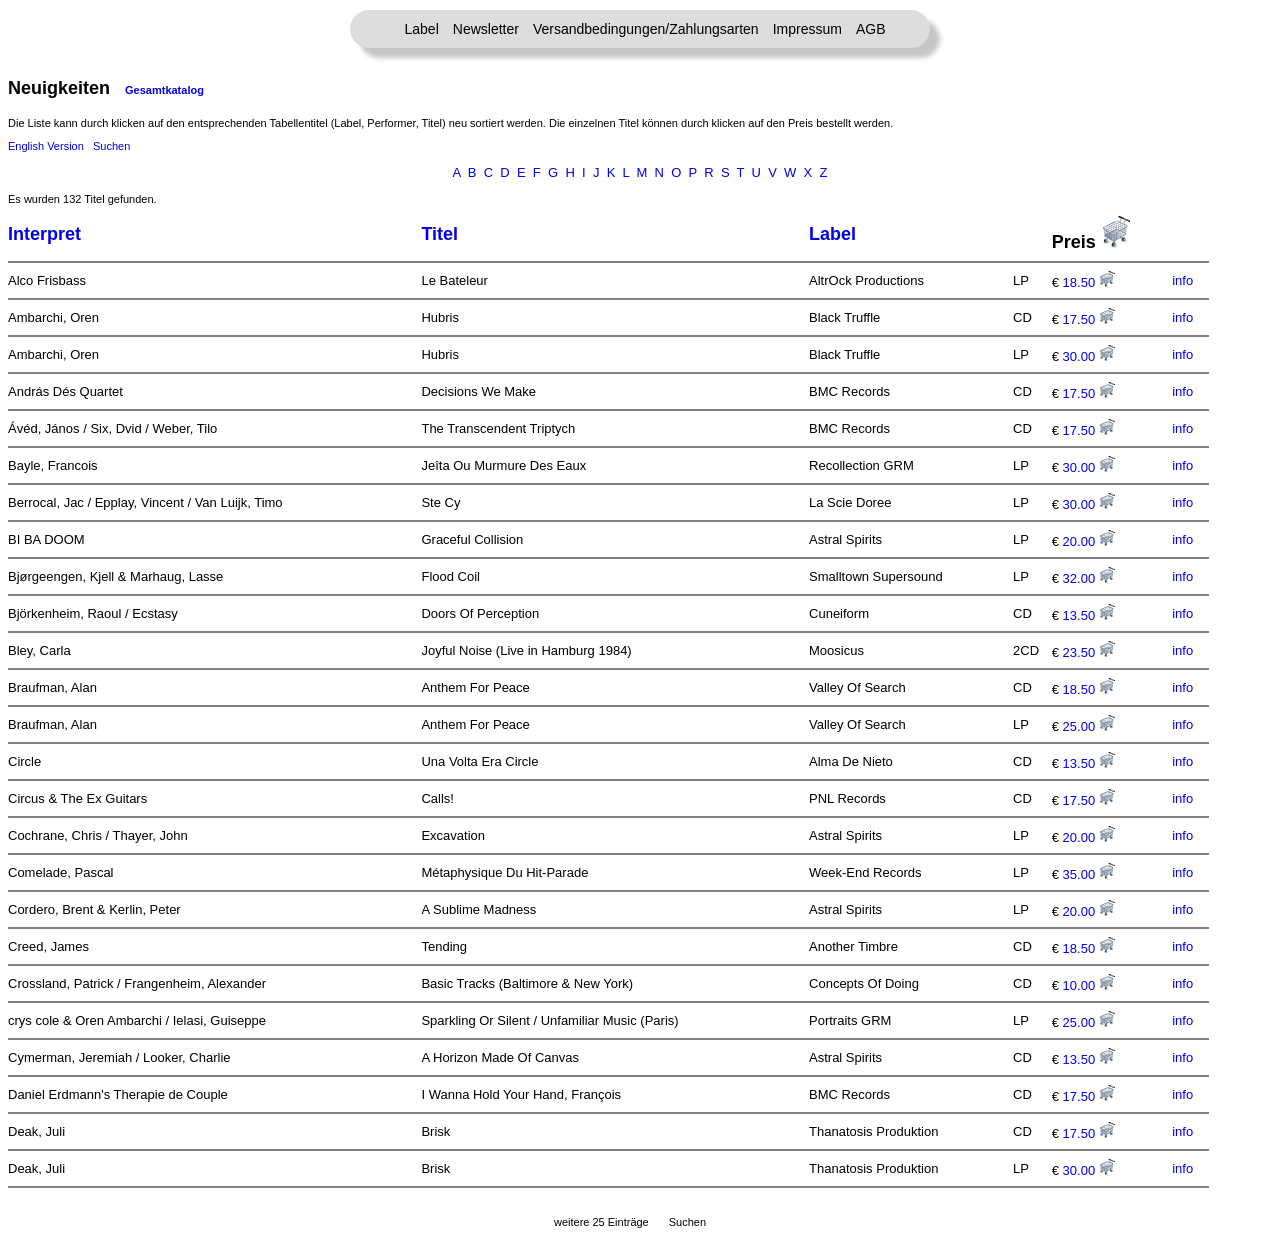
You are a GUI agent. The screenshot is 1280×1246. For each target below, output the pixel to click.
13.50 (1089, 615)
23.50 (1089, 652)
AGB (871, 29)
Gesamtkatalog (164, 90)
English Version (46, 146)
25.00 (1089, 726)
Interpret (44, 234)
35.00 (1089, 874)
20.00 (1089, 541)
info (1182, 280)
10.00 (1089, 985)
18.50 (1089, 282)
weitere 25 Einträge (601, 1222)
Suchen (111, 146)
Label (422, 29)
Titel (439, 234)
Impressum (807, 29)
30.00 (1089, 356)
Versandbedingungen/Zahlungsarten (646, 29)
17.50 (1089, 319)
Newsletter (486, 29)
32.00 (1089, 578)
